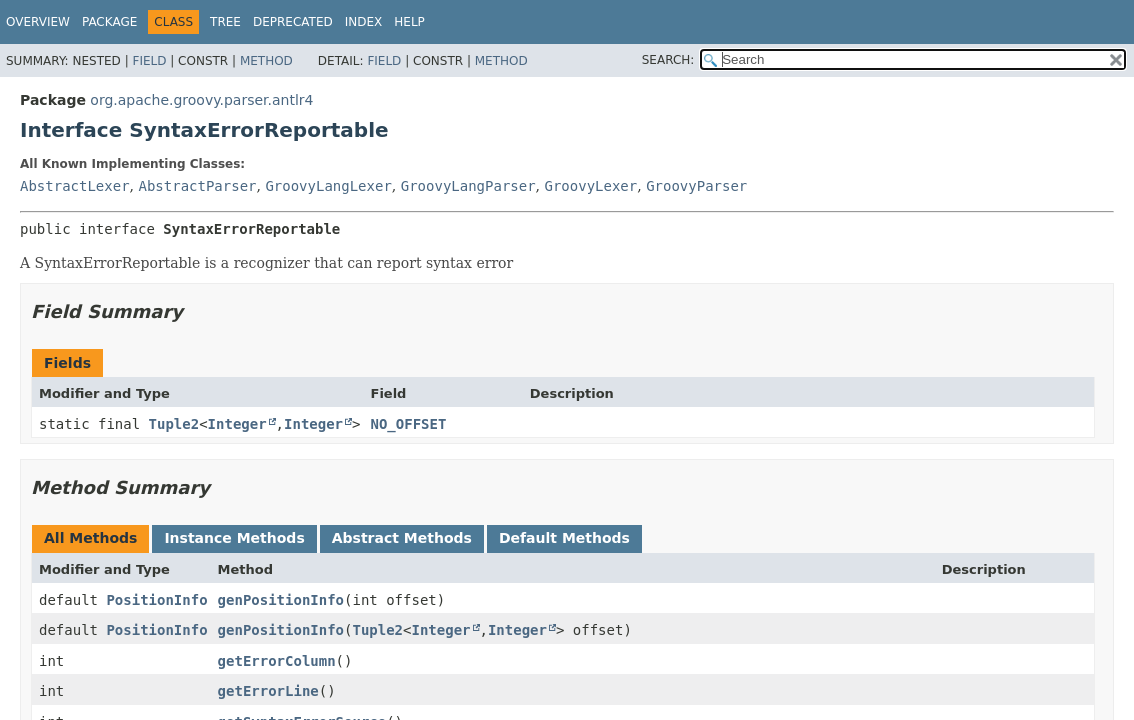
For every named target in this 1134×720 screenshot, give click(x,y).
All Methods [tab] (90, 538)
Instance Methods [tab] (234, 538)
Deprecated (293, 22)
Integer (237, 424)
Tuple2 (174, 424)
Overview (38, 22)
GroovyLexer (591, 186)
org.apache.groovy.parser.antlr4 (201, 100)
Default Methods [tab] (564, 538)
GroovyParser (696, 186)
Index (364, 22)
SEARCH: (668, 60)
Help (409, 22)
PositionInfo (156, 600)
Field (149, 61)
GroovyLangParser (468, 186)
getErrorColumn (277, 661)
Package (109, 22)
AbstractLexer (75, 186)
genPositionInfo (281, 600)
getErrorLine (268, 691)
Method (266, 61)
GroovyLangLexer (328, 186)
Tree (225, 22)
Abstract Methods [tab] (402, 538)
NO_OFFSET (409, 424)
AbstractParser (197, 186)
